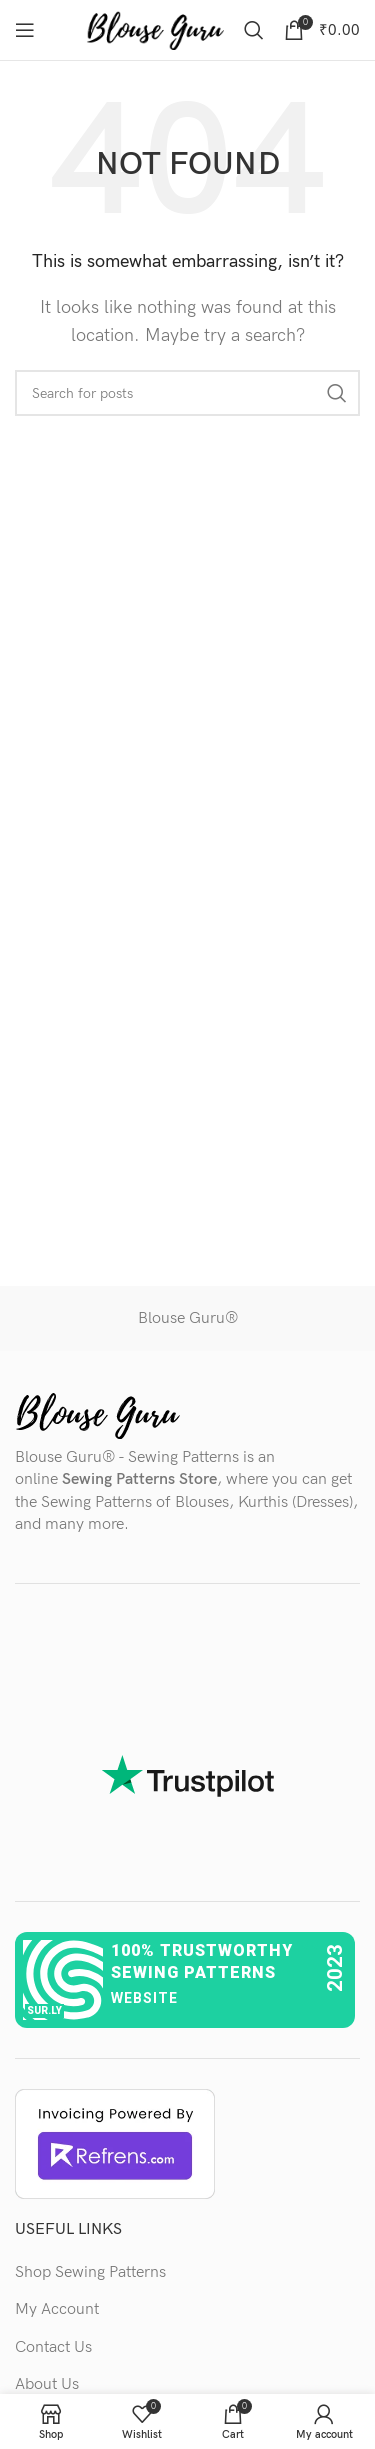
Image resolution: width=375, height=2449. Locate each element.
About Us (47, 2384)
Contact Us (53, 2347)
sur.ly (44, 2010)
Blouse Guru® (188, 1318)
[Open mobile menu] (25, 30)
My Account (57, 2309)
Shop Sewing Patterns (90, 2272)
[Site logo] (155, 29)
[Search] (254, 30)
